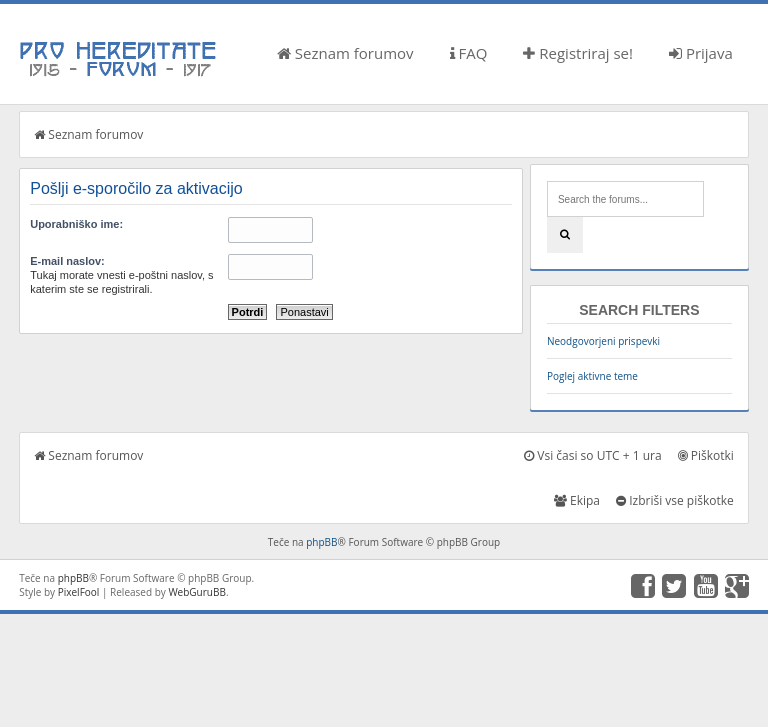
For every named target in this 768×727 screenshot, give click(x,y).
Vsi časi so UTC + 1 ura (592, 455)
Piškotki (706, 455)
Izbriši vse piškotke (675, 500)
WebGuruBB (197, 592)
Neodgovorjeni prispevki (603, 341)
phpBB (321, 542)
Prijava (701, 53)
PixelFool (79, 592)
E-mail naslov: (67, 261)
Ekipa (577, 500)
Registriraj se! (578, 53)
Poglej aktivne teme (592, 376)
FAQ (469, 53)
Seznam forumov (345, 53)
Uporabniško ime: (76, 224)
